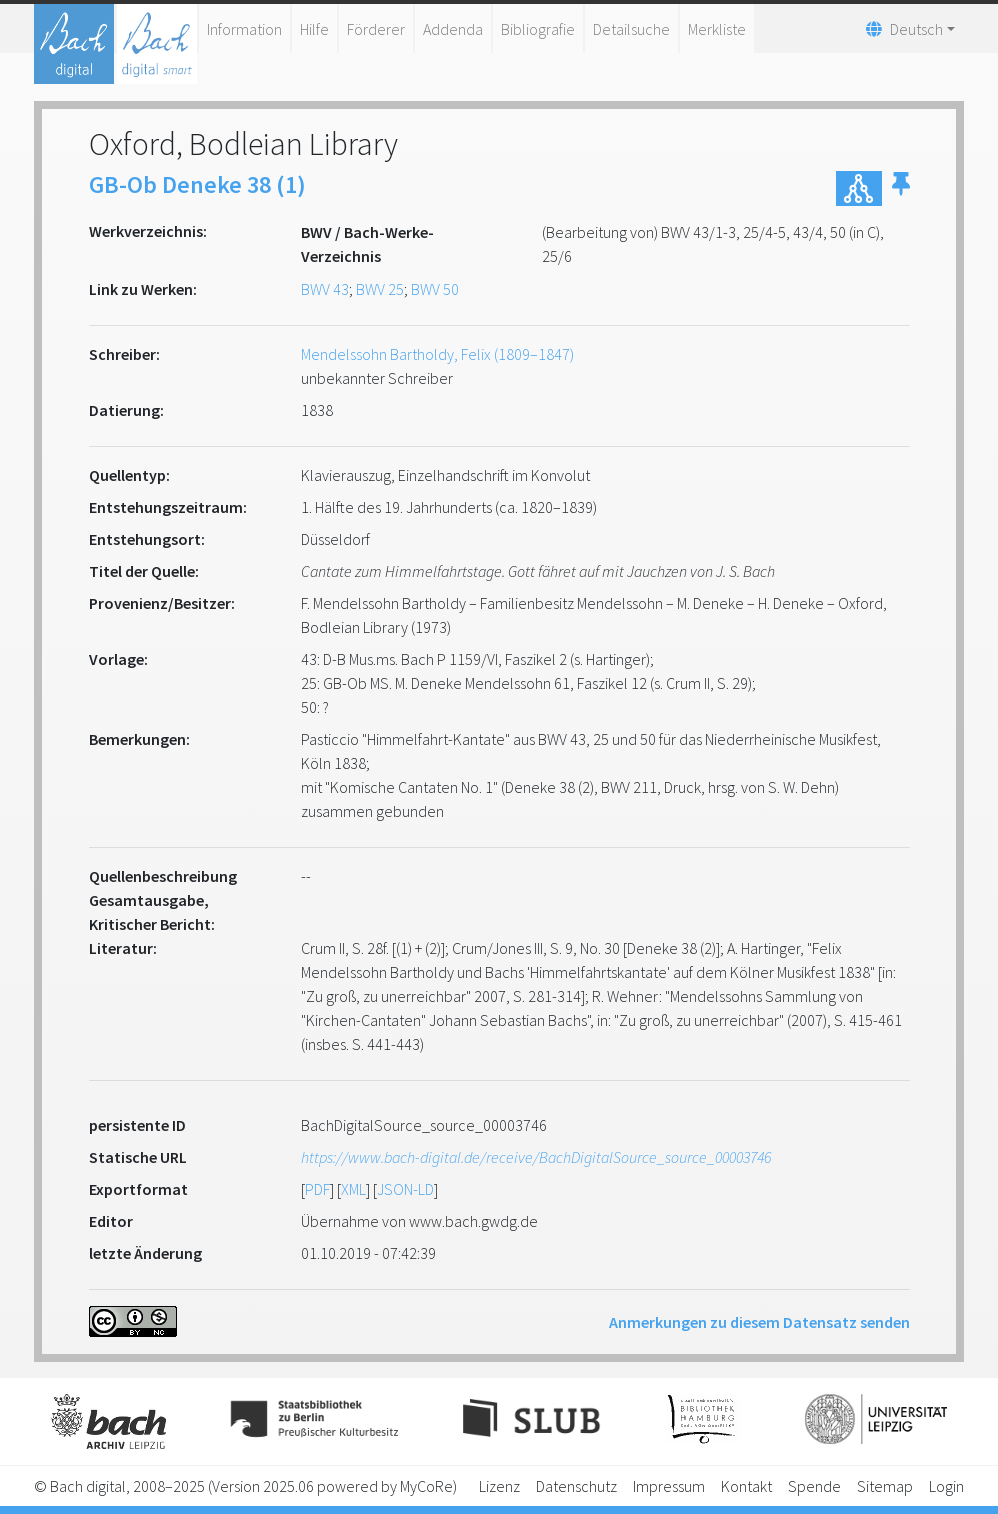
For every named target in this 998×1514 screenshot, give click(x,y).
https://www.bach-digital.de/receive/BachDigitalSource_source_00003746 (536, 1157)
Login (946, 1486)
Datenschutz (576, 1486)
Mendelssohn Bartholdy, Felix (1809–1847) (437, 354)
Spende (814, 1486)
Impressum (669, 1486)
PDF (317, 1189)
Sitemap (885, 1486)
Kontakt (746, 1486)
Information (244, 29)
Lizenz (499, 1486)
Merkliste (717, 29)
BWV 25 (380, 289)
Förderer (376, 29)
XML (353, 1189)
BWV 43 (325, 289)
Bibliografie (538, 29)
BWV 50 (435, 289)
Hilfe (314, 29)
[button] (901, 188)
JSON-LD (405, 1189)
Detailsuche (631, 29)
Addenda (453, 29)
